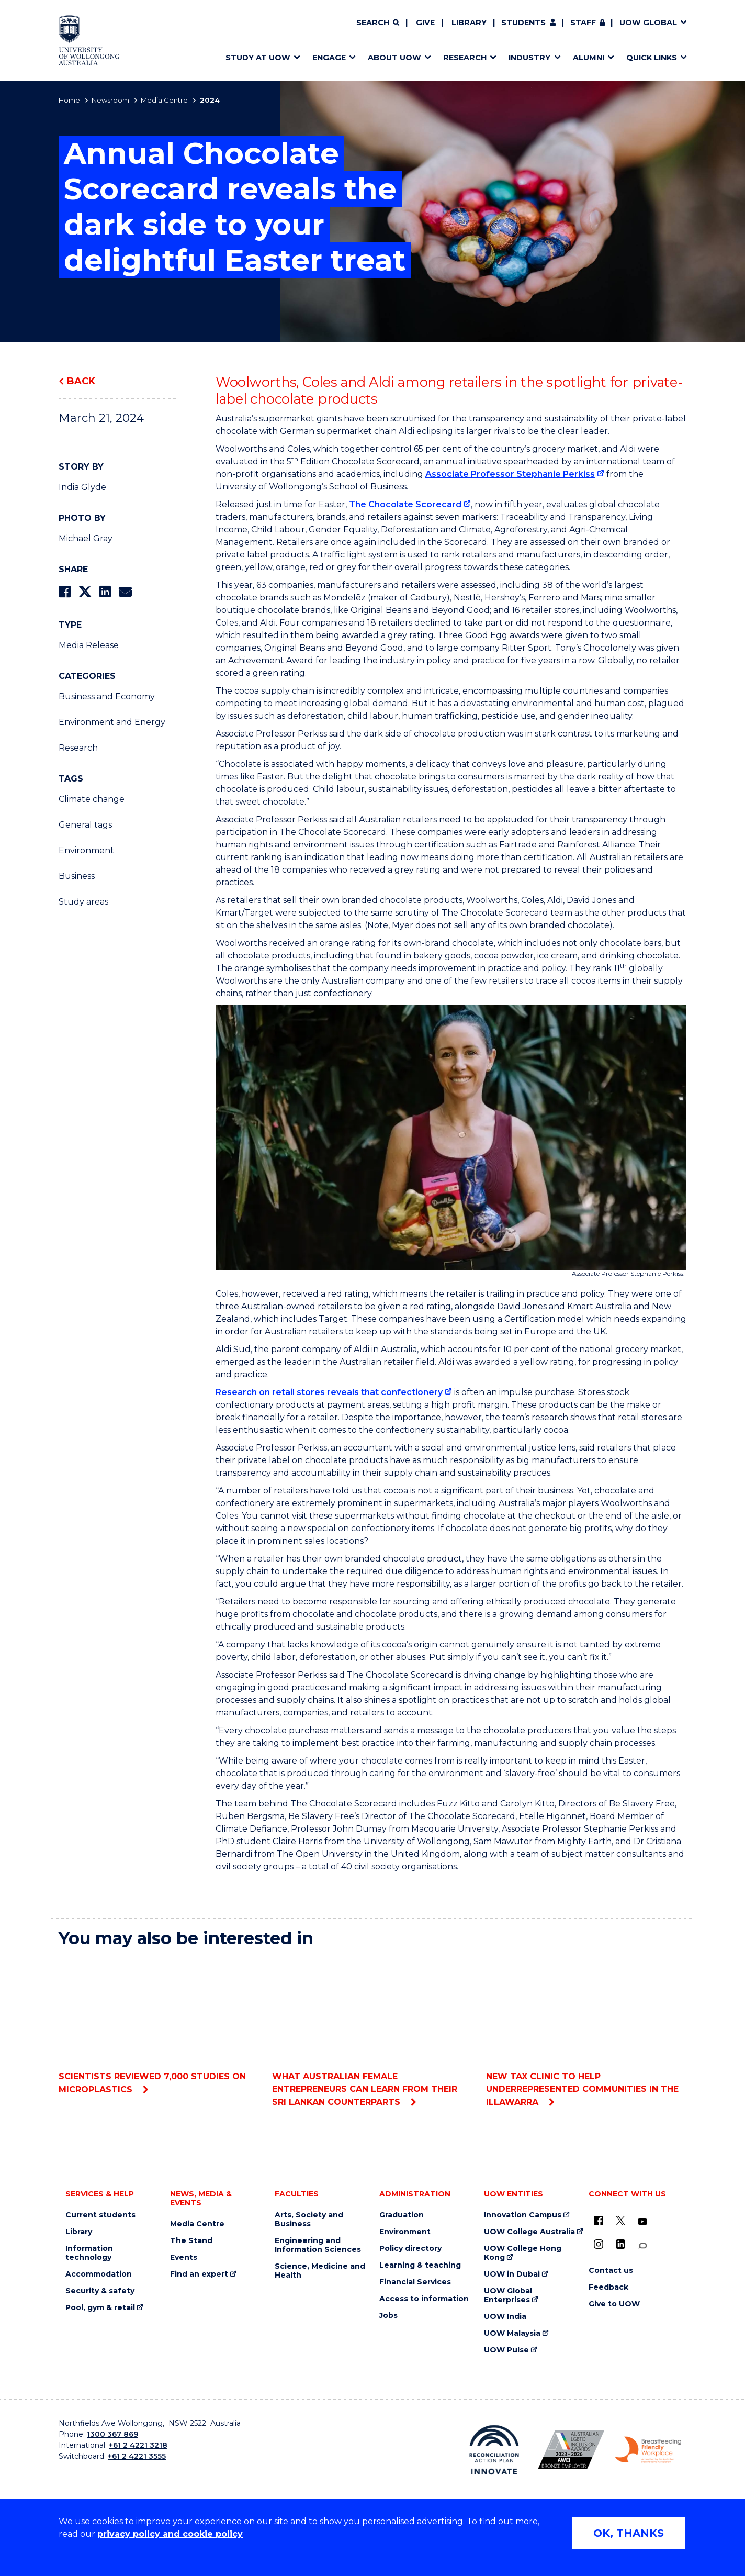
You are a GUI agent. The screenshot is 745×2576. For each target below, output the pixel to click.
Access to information (424, 2298)
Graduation (401, 2215)
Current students (100, 2215)
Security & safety (99, 2291)
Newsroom (110, 100)
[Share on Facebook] (65, 592)
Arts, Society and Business (309, 2219)
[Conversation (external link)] (642, 2246)
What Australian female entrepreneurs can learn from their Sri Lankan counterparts (372, 2032)
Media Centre (164, 100)
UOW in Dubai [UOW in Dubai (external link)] (512, 2274)
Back (81, 381)
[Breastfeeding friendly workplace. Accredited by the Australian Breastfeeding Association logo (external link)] (648, 2450)
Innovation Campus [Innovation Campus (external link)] (522, 2215)
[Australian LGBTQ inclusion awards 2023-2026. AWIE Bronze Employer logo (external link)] (571, 2449)
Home (69, 100)
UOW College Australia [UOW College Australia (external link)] (529, 2231)
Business (77, 876)
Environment (86, 850)
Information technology (89, 2253)
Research (78, 748)
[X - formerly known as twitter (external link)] (620, 2221)
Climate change (92, 799)
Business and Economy (107, 696)
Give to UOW (614, 2304)
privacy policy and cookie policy (170, 2534)
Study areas (83, 902)
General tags (85, 825)
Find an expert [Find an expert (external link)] (199, 2274)
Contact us (611, 2270)
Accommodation (98, 2274)
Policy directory (410, 2248)
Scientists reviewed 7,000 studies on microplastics (159, 2025)
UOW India (505, 2316)
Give (425, 22)
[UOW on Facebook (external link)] (598, 2221)
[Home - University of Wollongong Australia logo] (89, 40)
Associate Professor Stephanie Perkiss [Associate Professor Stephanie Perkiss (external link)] (510, 474)
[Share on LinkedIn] (105, 592)
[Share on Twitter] (85, 592)
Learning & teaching (420, 2265)
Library (469, 22)
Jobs (388, 2315)
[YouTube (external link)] (642, 2222)
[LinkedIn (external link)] (620, 2244)
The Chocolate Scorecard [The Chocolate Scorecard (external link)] (405, 504)
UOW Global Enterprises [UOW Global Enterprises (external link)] (508, 2295)
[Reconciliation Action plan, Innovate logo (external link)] (494, 2450)
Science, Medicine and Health (320, 2271)
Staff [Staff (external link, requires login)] (583, 22)
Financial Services (415, 2282)
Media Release (89, 645)
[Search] (377, 23)
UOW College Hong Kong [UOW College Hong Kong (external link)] (522, 2253)
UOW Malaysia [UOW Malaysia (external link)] (512, 2333)
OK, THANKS (628, 2533)
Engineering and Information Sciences (318, 2245)
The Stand (191, 2240)
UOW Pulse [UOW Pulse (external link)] (506, 2350)
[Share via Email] (125, 592)
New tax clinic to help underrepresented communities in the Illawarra (586, 2032)
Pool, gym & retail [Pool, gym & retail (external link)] (100, 2307)
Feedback (608, 2287)
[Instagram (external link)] (598, 2244)
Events (183, 2257)
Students (523, 22)
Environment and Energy (112, 722)
